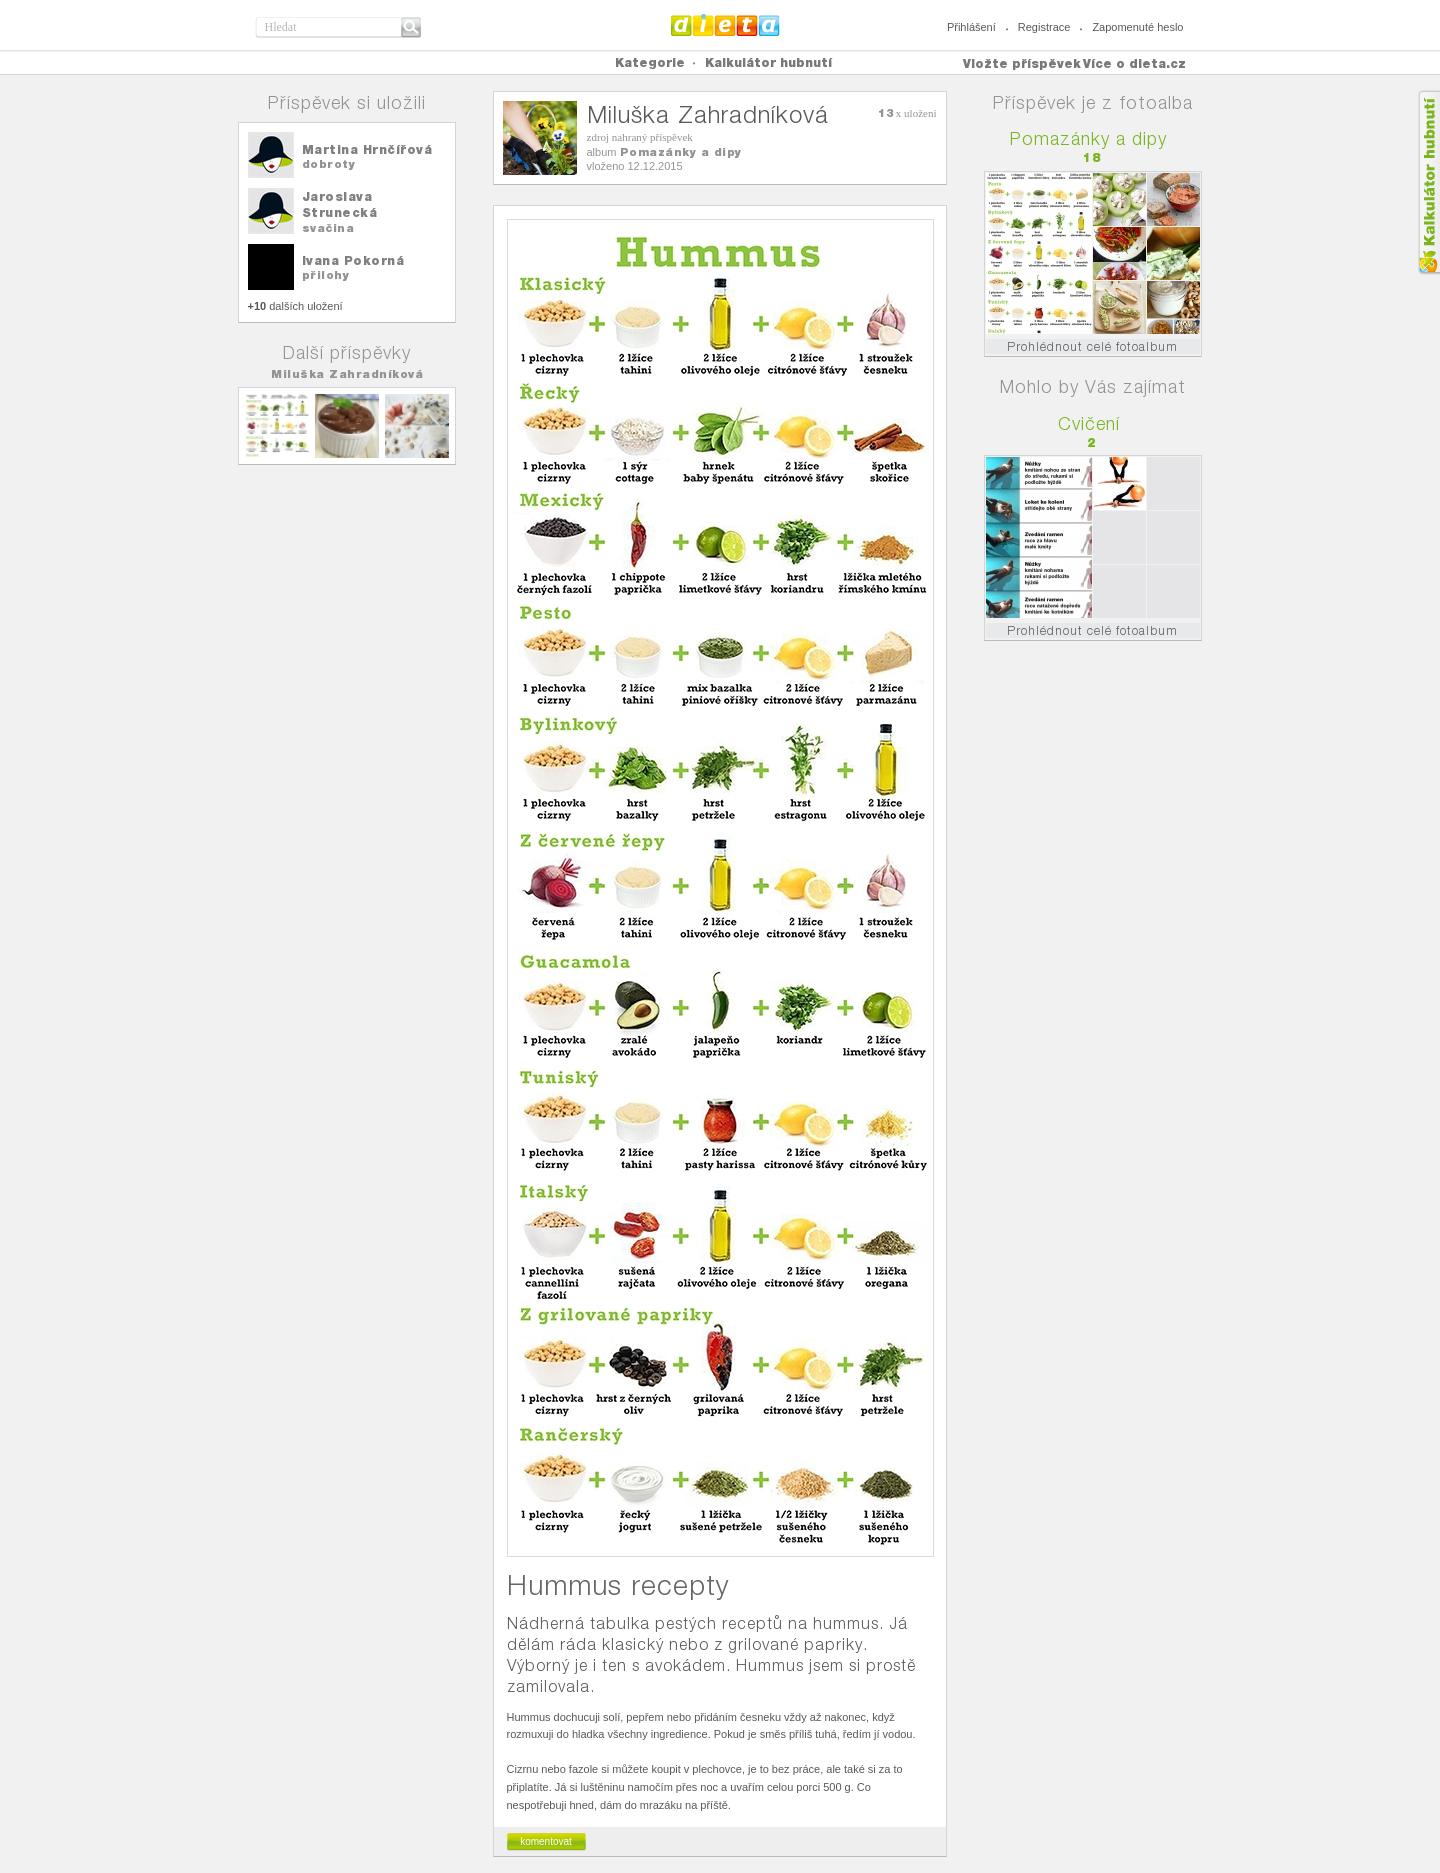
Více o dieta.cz (1134, 63)
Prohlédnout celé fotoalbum (1092, 346)
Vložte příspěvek (1022, 63)
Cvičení (1089, 423)
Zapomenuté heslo (1137, 27)
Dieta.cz (725, 25)
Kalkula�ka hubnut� (1428, 182)
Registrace (1044, 27)
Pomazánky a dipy (681, 152)
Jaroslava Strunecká (340, 204)
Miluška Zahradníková (347, 374)
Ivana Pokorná (353, 260)
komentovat (546, 1841)
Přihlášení (971, 27)
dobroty (329, 164)
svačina (328, 228)
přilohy (326, 275)
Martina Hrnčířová (367, 149)
